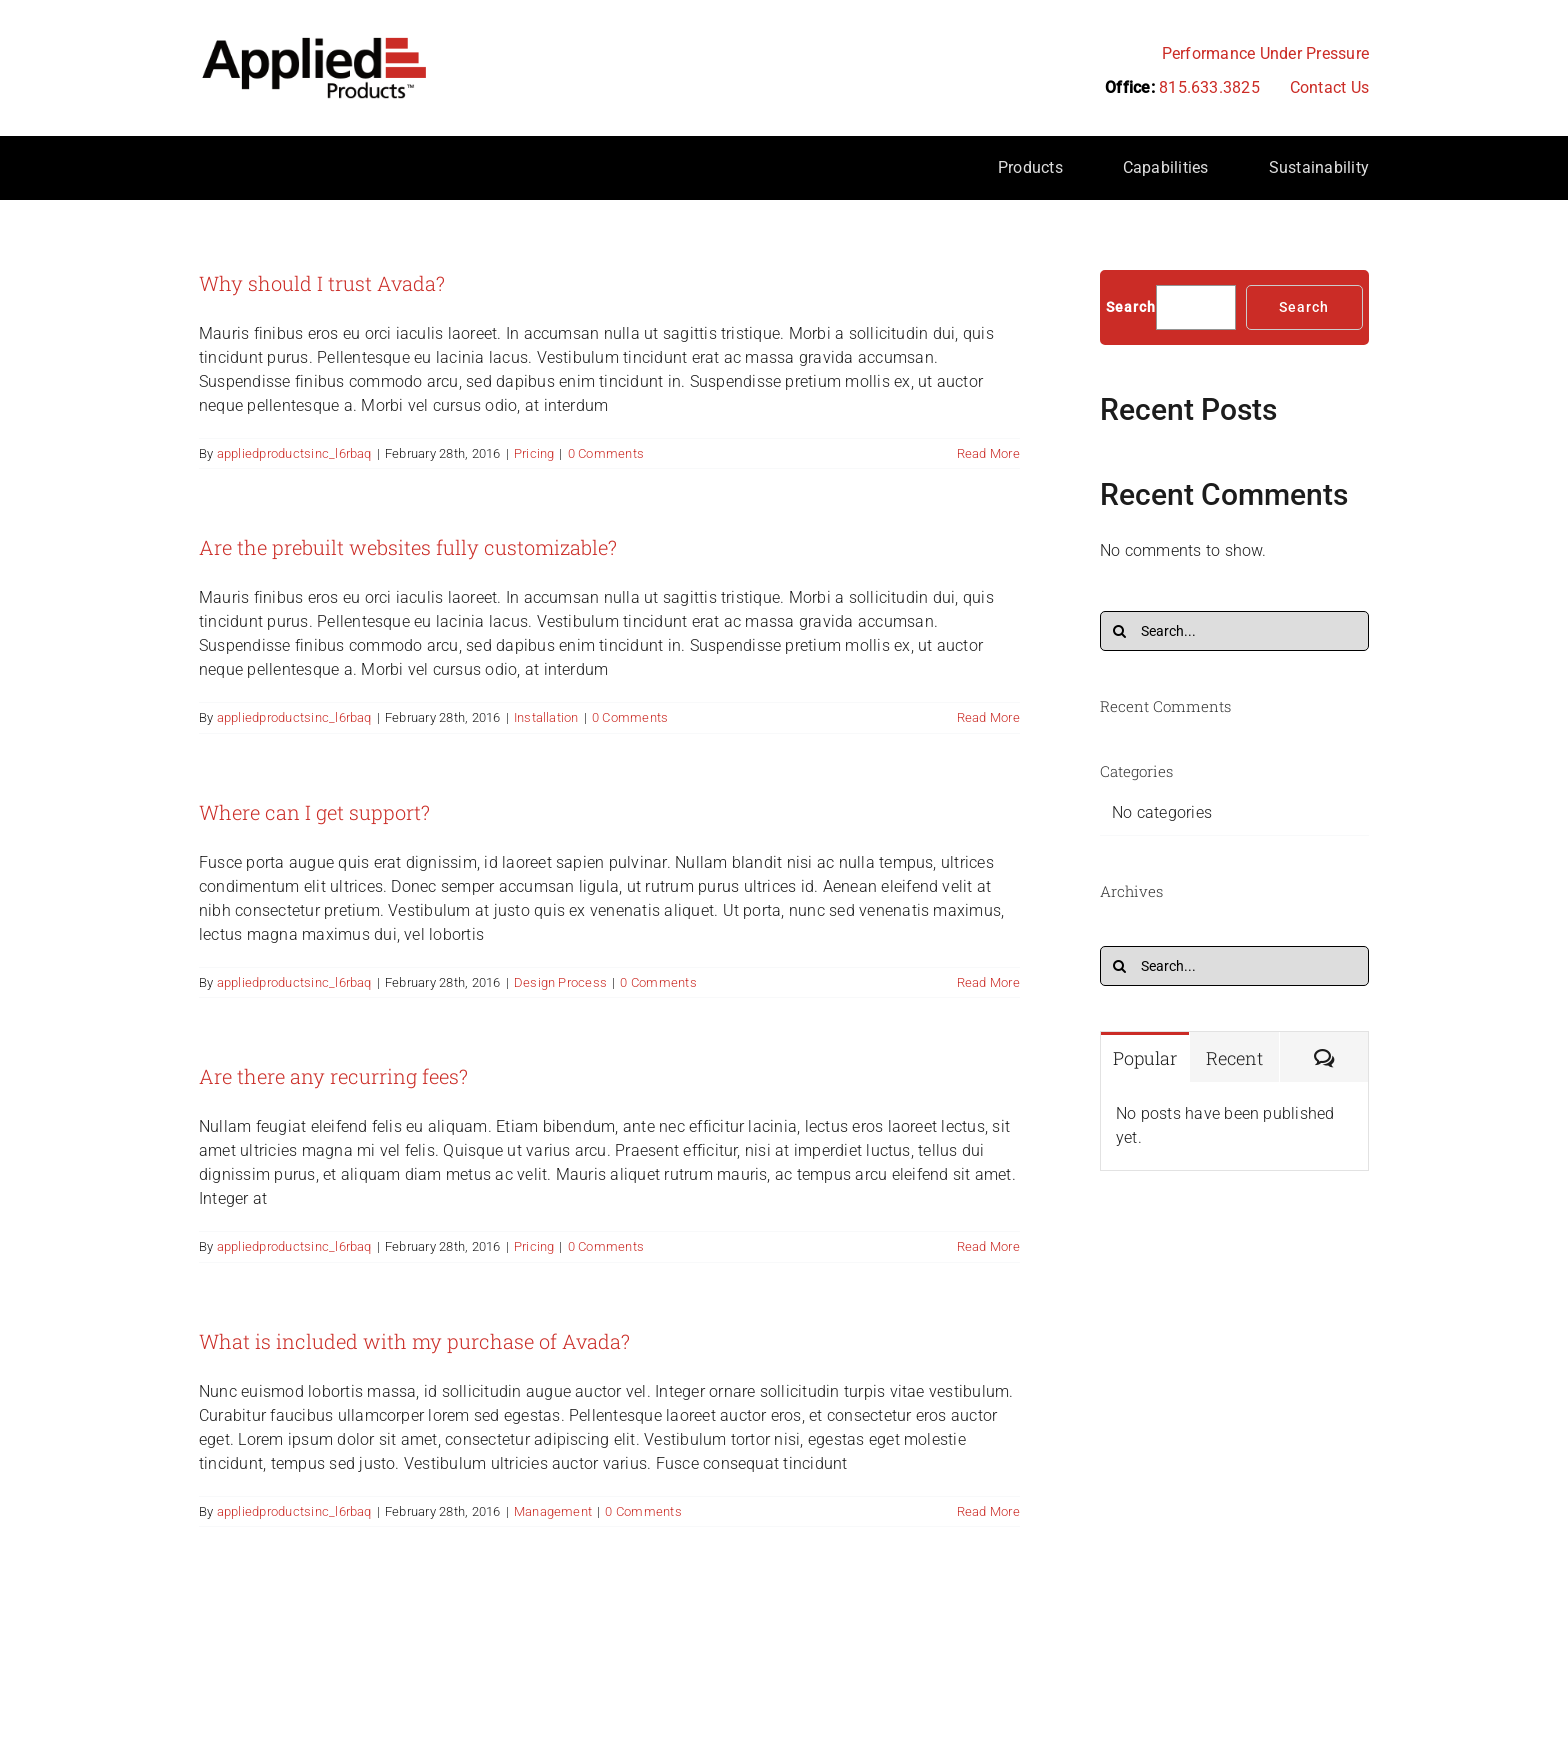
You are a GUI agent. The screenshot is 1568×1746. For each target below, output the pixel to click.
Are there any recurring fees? (333, 1076)
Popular (1145, 1058)
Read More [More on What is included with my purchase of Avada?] (988, 1511)
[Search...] (1234, 631)
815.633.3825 (1209, 87)
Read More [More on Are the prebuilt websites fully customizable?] (988, 717)
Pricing (534, 453)
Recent (1234, 1058)
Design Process (560, 982)
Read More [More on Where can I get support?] (988, 982)
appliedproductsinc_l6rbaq (294, 453)
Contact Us (1329, 87)
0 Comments (606, 453)
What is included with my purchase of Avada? (414, 1341)
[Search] (1120, 631)
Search (1131, 307)
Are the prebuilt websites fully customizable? (408, 547)
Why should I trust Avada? (322, 283)
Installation (546, 717)
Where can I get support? (314, 812)
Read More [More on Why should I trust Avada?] (988, 453)
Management (553, 1511)
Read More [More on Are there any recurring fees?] (988, 1246)
